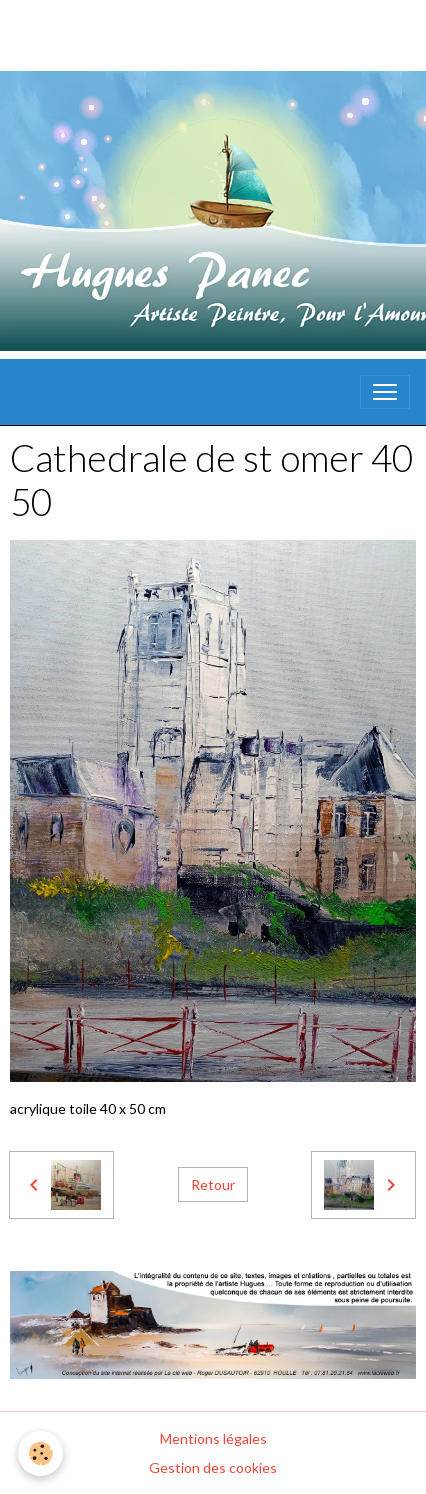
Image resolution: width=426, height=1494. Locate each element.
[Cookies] (40, 1453)
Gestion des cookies (213, 1467)
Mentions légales (213, 1438)
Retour (213, 1184)
